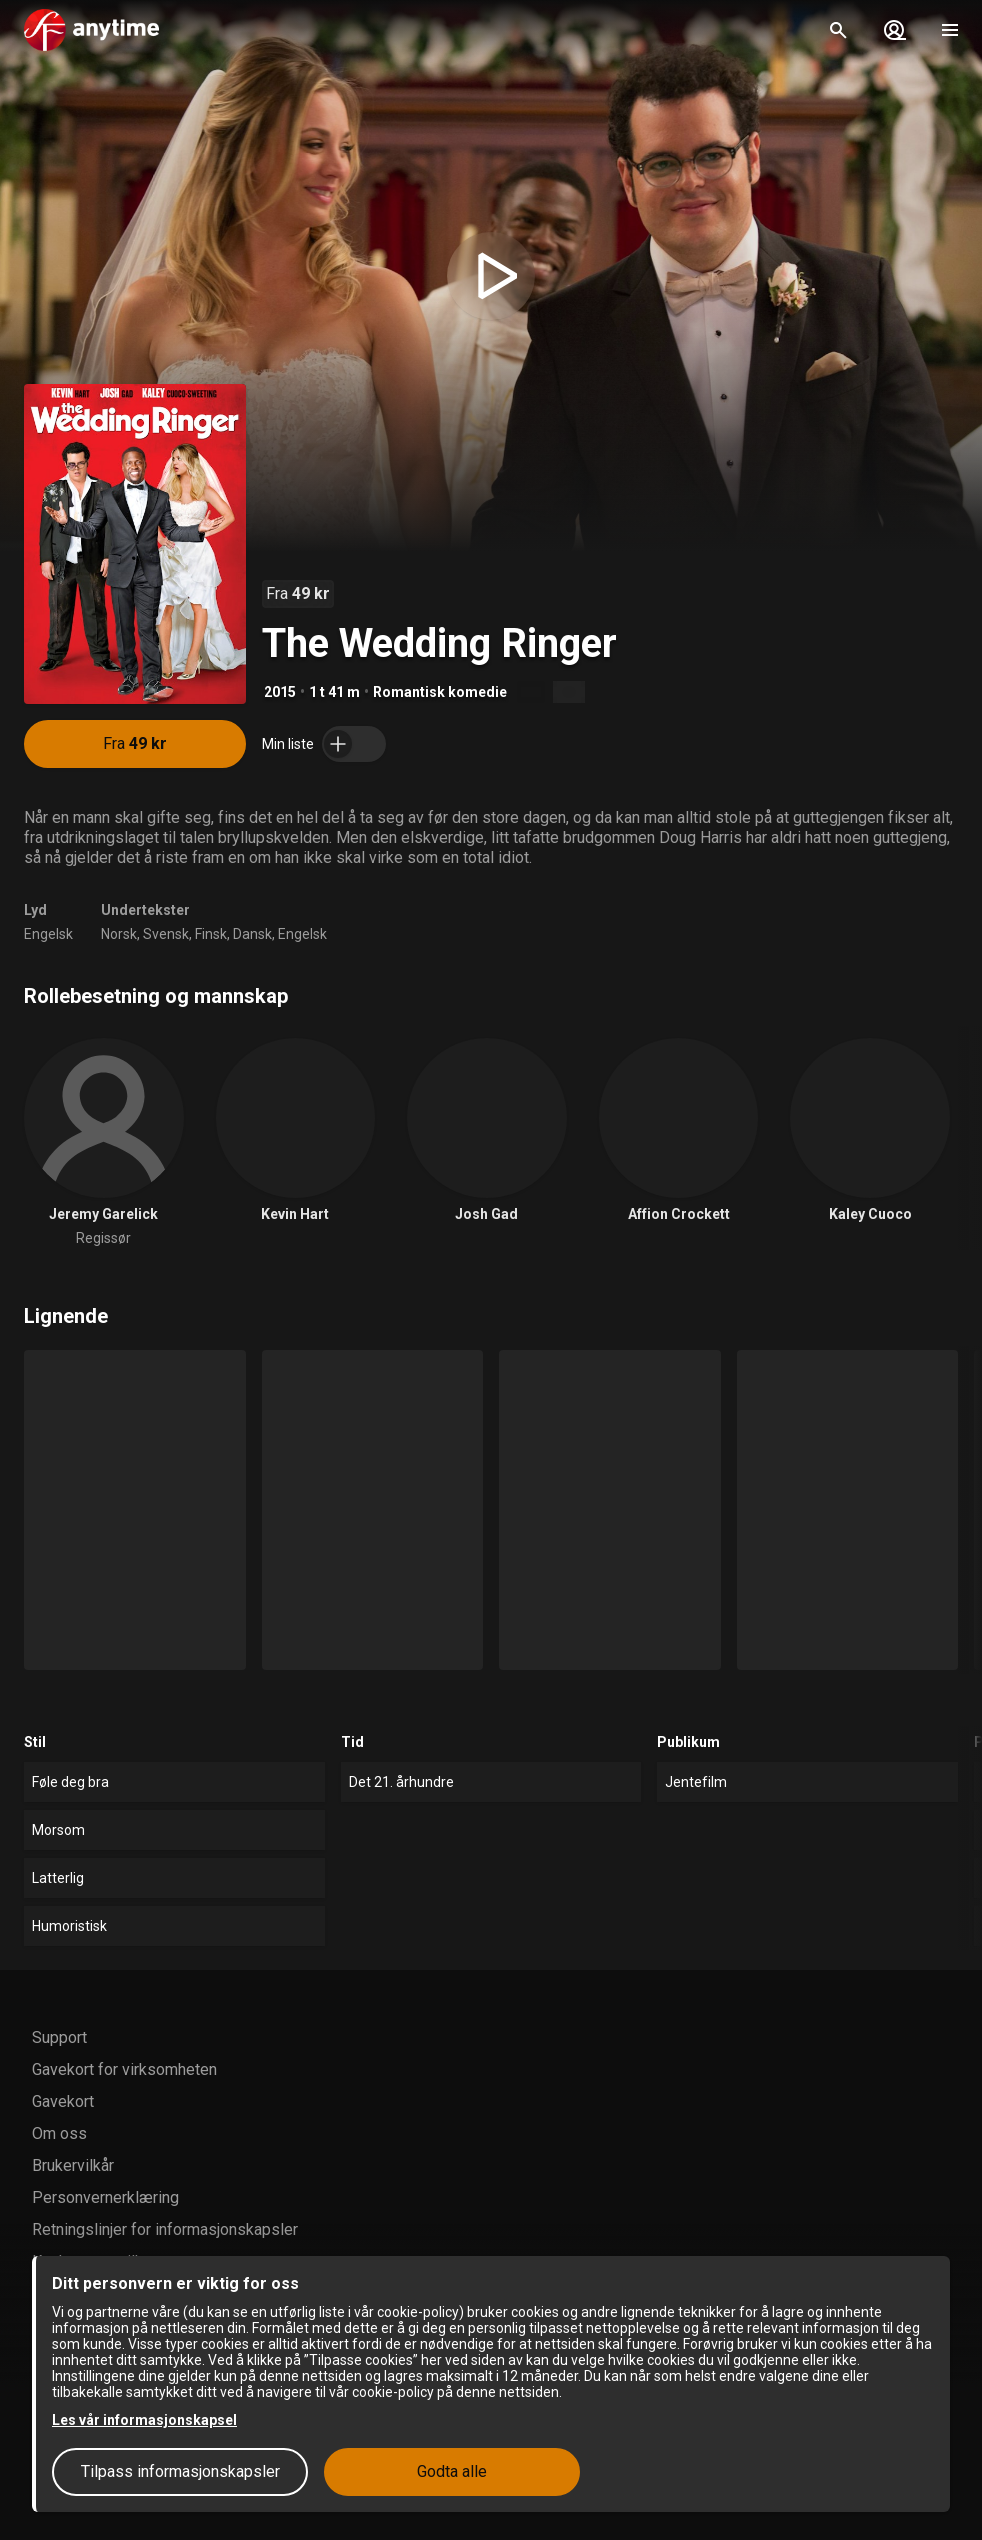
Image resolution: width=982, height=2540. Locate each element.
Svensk (166, 934)
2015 (280, 692)
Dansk (252, 934)
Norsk (119, 934)
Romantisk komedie (440, 692)
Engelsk (48, 934)
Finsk (211, 934)
